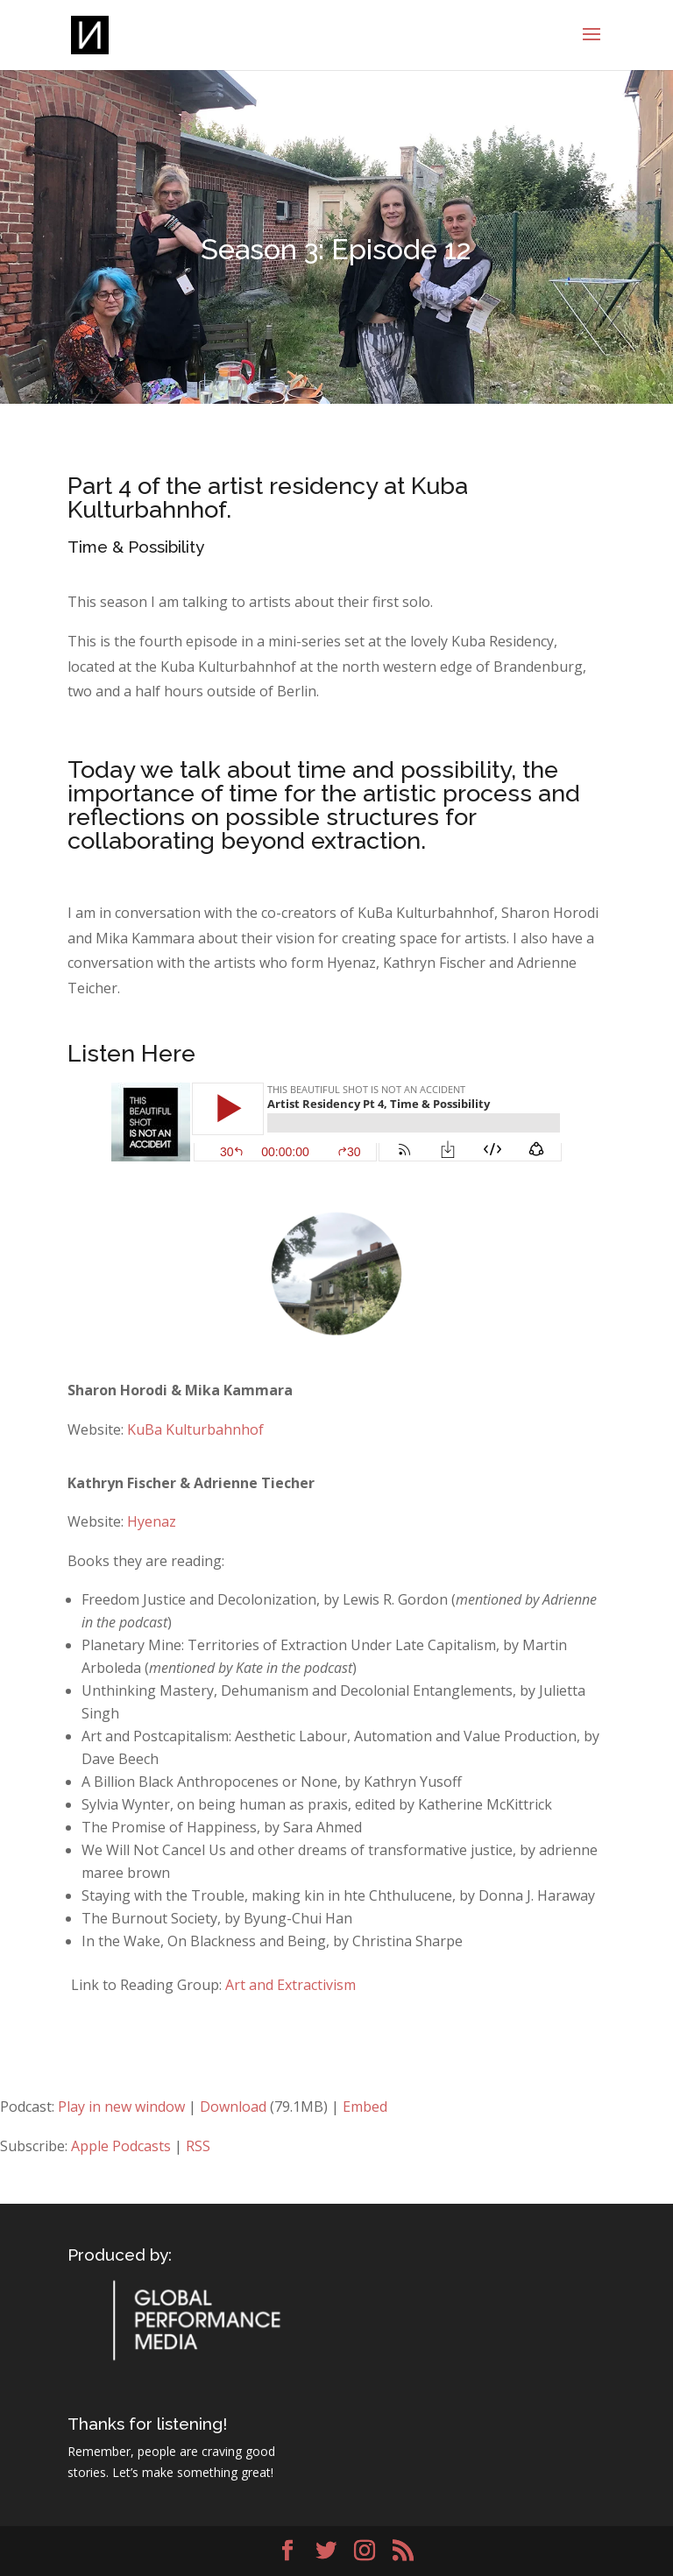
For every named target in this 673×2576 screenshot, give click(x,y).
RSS (198, 2146)
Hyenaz (151, 1521)
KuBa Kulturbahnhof (195, 1429)
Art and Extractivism (290, 1984)
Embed (365, 2106)
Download (233, 2106)
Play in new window (121, 2106)
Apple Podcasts (121, 2146)
